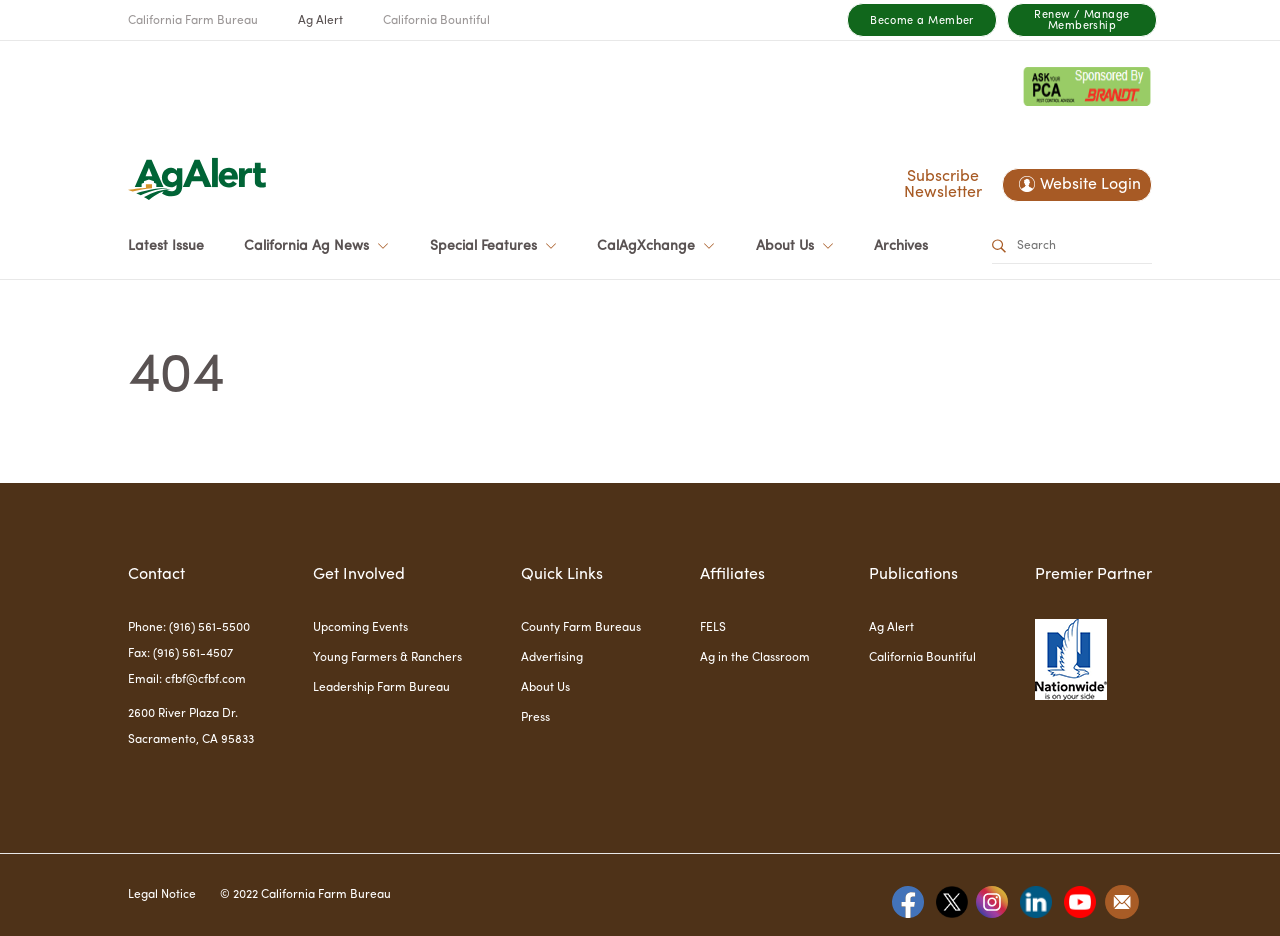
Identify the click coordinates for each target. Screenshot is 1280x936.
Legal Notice (162, 895)
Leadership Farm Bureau (381, 688)
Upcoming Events (360, 628)
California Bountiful (436, 21)
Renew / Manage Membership (1081, 21)
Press (535, 718)
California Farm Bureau (193, 21)
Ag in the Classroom (755, 658)
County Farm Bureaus (581, 628)
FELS (713, 628)
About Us (545, 688)
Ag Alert (320, 21)
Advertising (552, 658)
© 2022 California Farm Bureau (305, 895)
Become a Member (922, 21)
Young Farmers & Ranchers (387, 658)
